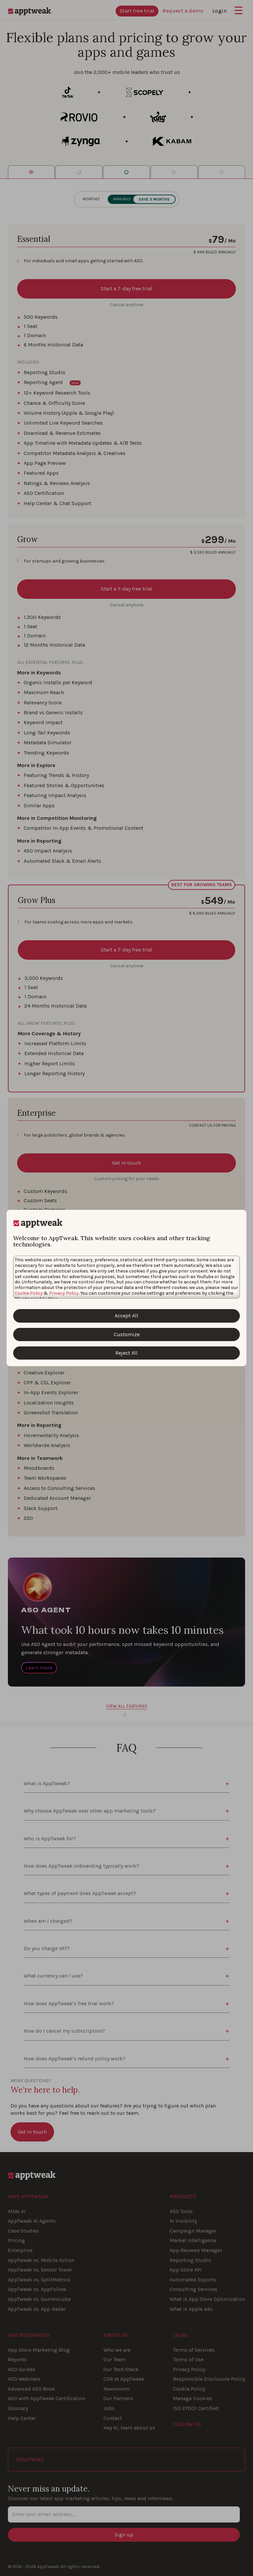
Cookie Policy (29, 1293)
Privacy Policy (64, 1293)
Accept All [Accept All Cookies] (126, 1315)
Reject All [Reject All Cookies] (126, 1353)
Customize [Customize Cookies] (127, 1334)
